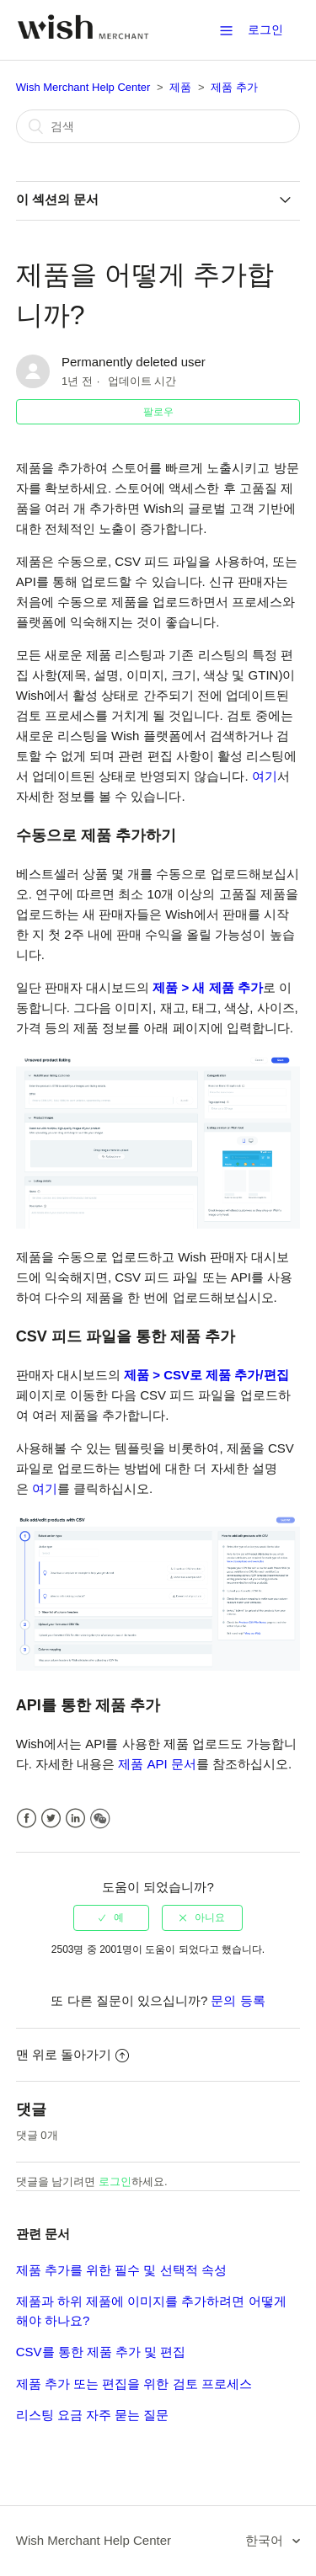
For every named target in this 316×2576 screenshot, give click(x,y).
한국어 (266, 2540)
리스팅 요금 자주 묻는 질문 (92, 2415)
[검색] (158, 126)
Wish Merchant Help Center (83, 87)
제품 (180, 87)
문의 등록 (238, 2000)
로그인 (115, 2181)
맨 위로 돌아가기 (72, 2054)
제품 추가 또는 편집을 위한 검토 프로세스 (134, 2383)
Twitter (51, 1818)
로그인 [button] (265, 29)
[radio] (111, 1917)
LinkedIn (75, 1818)
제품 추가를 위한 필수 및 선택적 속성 (121, 2270)
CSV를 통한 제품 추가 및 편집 (101, 2351)
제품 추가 (234, 87)
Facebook (26, 1818)
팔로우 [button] (158, 412)
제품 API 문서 (157, 1764)
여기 (264, 776)
